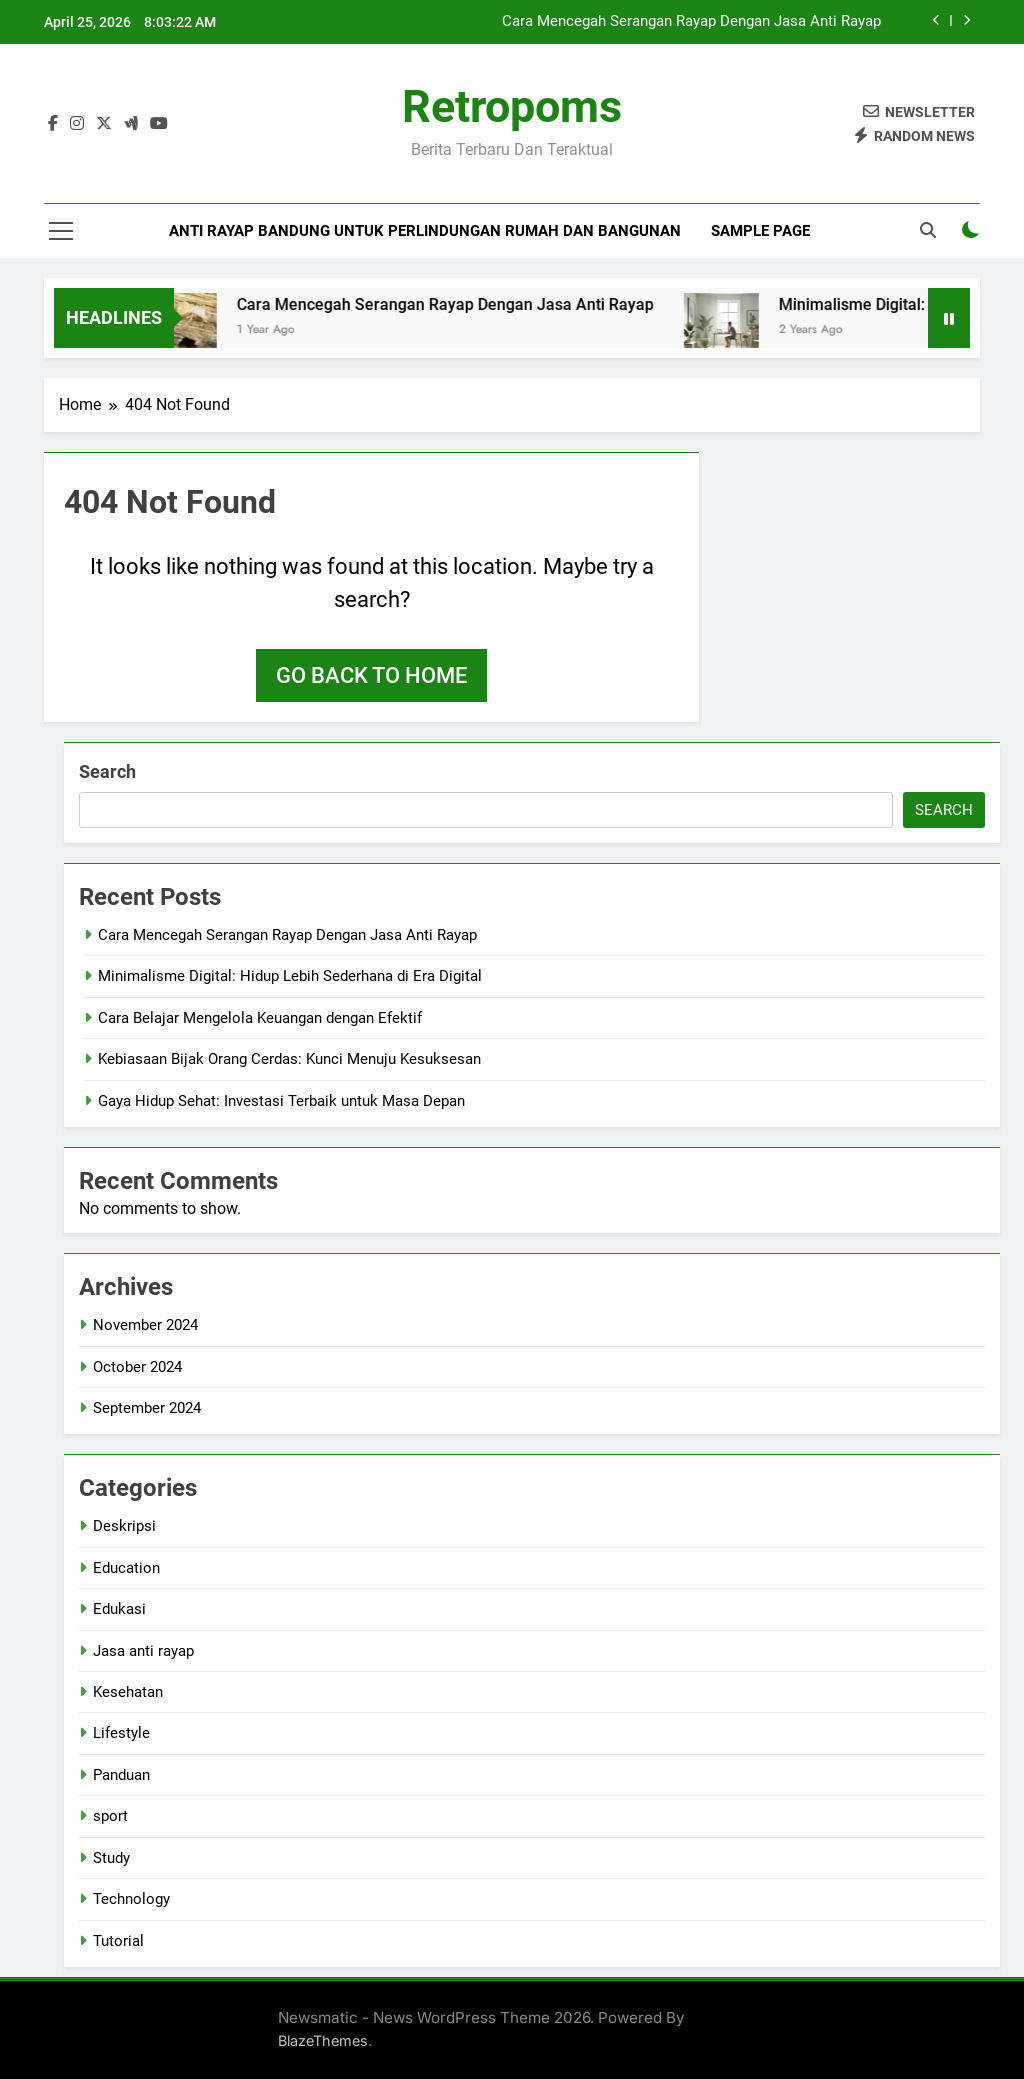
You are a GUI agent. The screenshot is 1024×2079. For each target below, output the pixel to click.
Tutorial (118, 1941)
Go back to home (371, 675)
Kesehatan (128, 1692)
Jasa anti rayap (143, 1651)
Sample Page (760, 231)
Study (111, 1858)
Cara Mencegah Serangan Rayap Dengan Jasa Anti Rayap (691, 22)
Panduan (121, 1775)
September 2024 (147, 1408)
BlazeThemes (323, 2040)
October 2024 (137, 1367)
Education (126, 1568)
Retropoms (512, 106)
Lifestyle (121, 1733)
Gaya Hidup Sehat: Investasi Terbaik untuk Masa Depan (281, 1101)
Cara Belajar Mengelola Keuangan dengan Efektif (260, 1018)
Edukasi (119, 1609)
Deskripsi (124, 1526)
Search (107, 771)
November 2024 (145, 1325)
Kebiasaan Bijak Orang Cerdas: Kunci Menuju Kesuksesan (289, 1059)
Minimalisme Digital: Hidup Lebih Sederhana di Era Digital (290, 976)
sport (110, 1816)
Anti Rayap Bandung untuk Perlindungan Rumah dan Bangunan (425, 231)
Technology (131, 1899)
